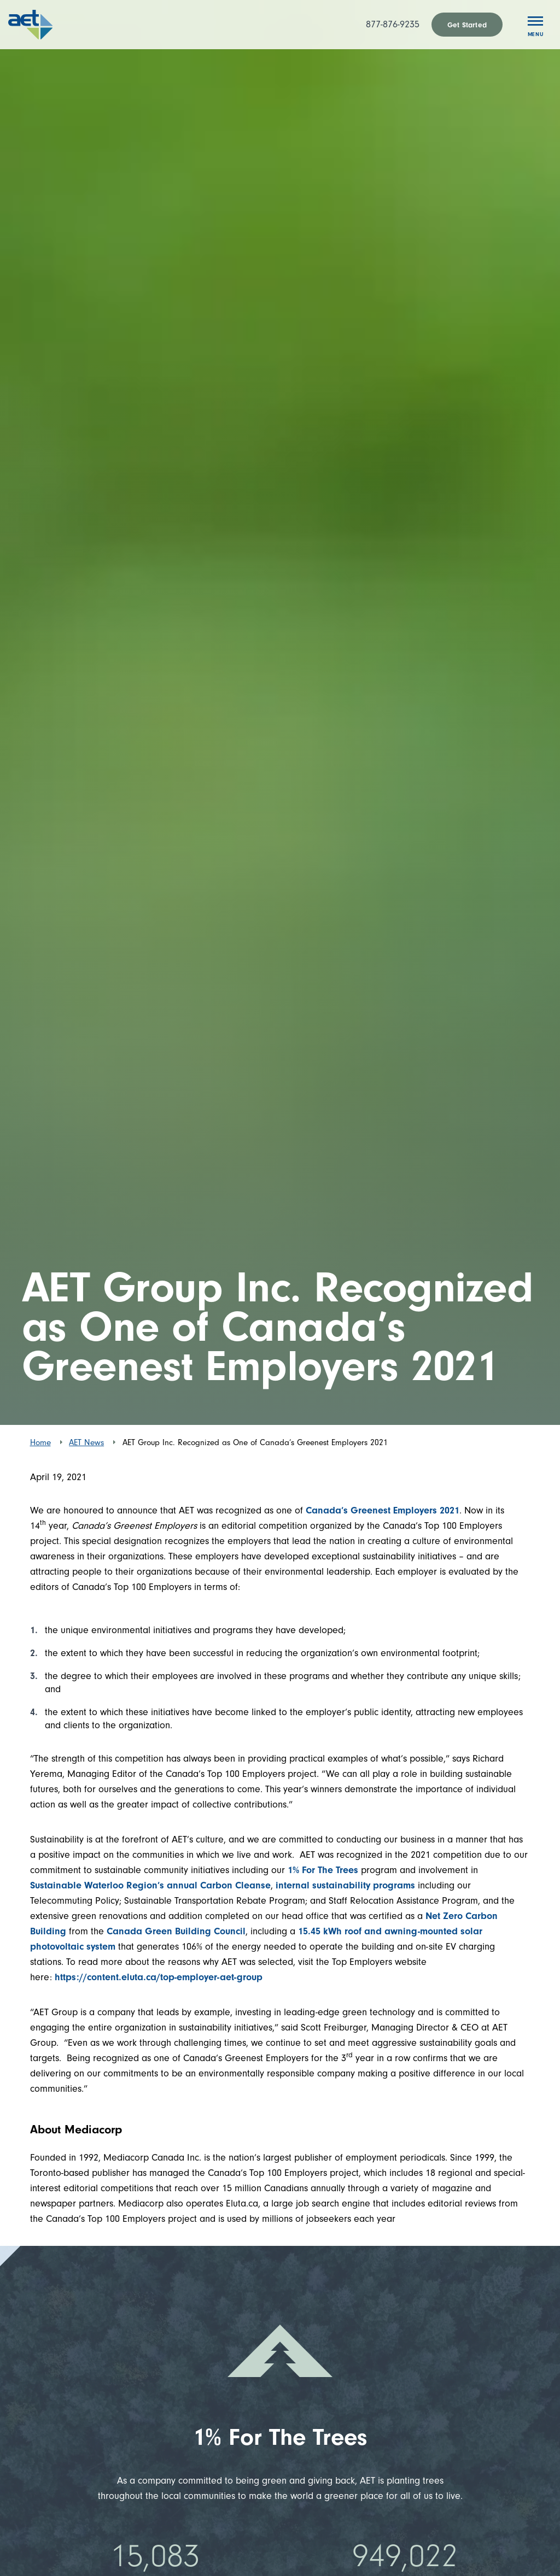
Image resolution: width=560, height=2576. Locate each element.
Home (40, 1442)
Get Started (467, 25)
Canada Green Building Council (175, 1931)
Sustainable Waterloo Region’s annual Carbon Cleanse (150, 1885)
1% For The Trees (323, 1870)
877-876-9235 (392, 24)
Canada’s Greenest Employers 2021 (382, 1510)
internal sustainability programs (345, 1885)
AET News (86, 1442)
